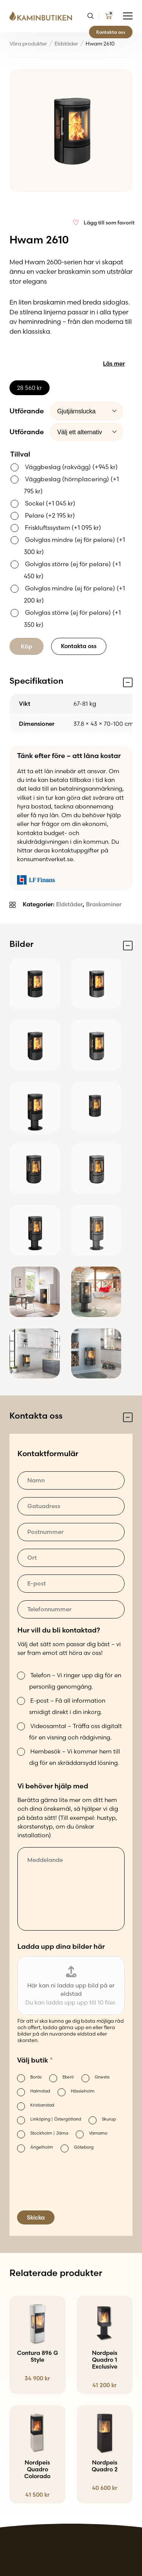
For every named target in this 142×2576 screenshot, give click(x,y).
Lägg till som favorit (109, 222)
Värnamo (98, 2133)
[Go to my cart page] (108, 16)
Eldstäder (66, 43)
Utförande (26, 411)
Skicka (36, 2217)
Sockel (50, 503)
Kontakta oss (110, 32)
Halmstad (40, 2091)
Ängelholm (41, 2147)
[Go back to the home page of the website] (43, 16)
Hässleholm (83, 2091)
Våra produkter (28, 43)
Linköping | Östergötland (55, 2119)
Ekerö (68, 2077)
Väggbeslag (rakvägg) (71, 467)
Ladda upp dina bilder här (61, 1946)
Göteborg (84, 2147)
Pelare (50, 515)
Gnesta (102, 2077)
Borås (36, 2077)
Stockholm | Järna (49, 2133)
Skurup (109, 2119)
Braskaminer (104, 904)
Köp (26, 646)
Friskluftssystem (63, 527)
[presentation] (74, 2190)
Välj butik (35, 2059)
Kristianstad (42, 2105)
